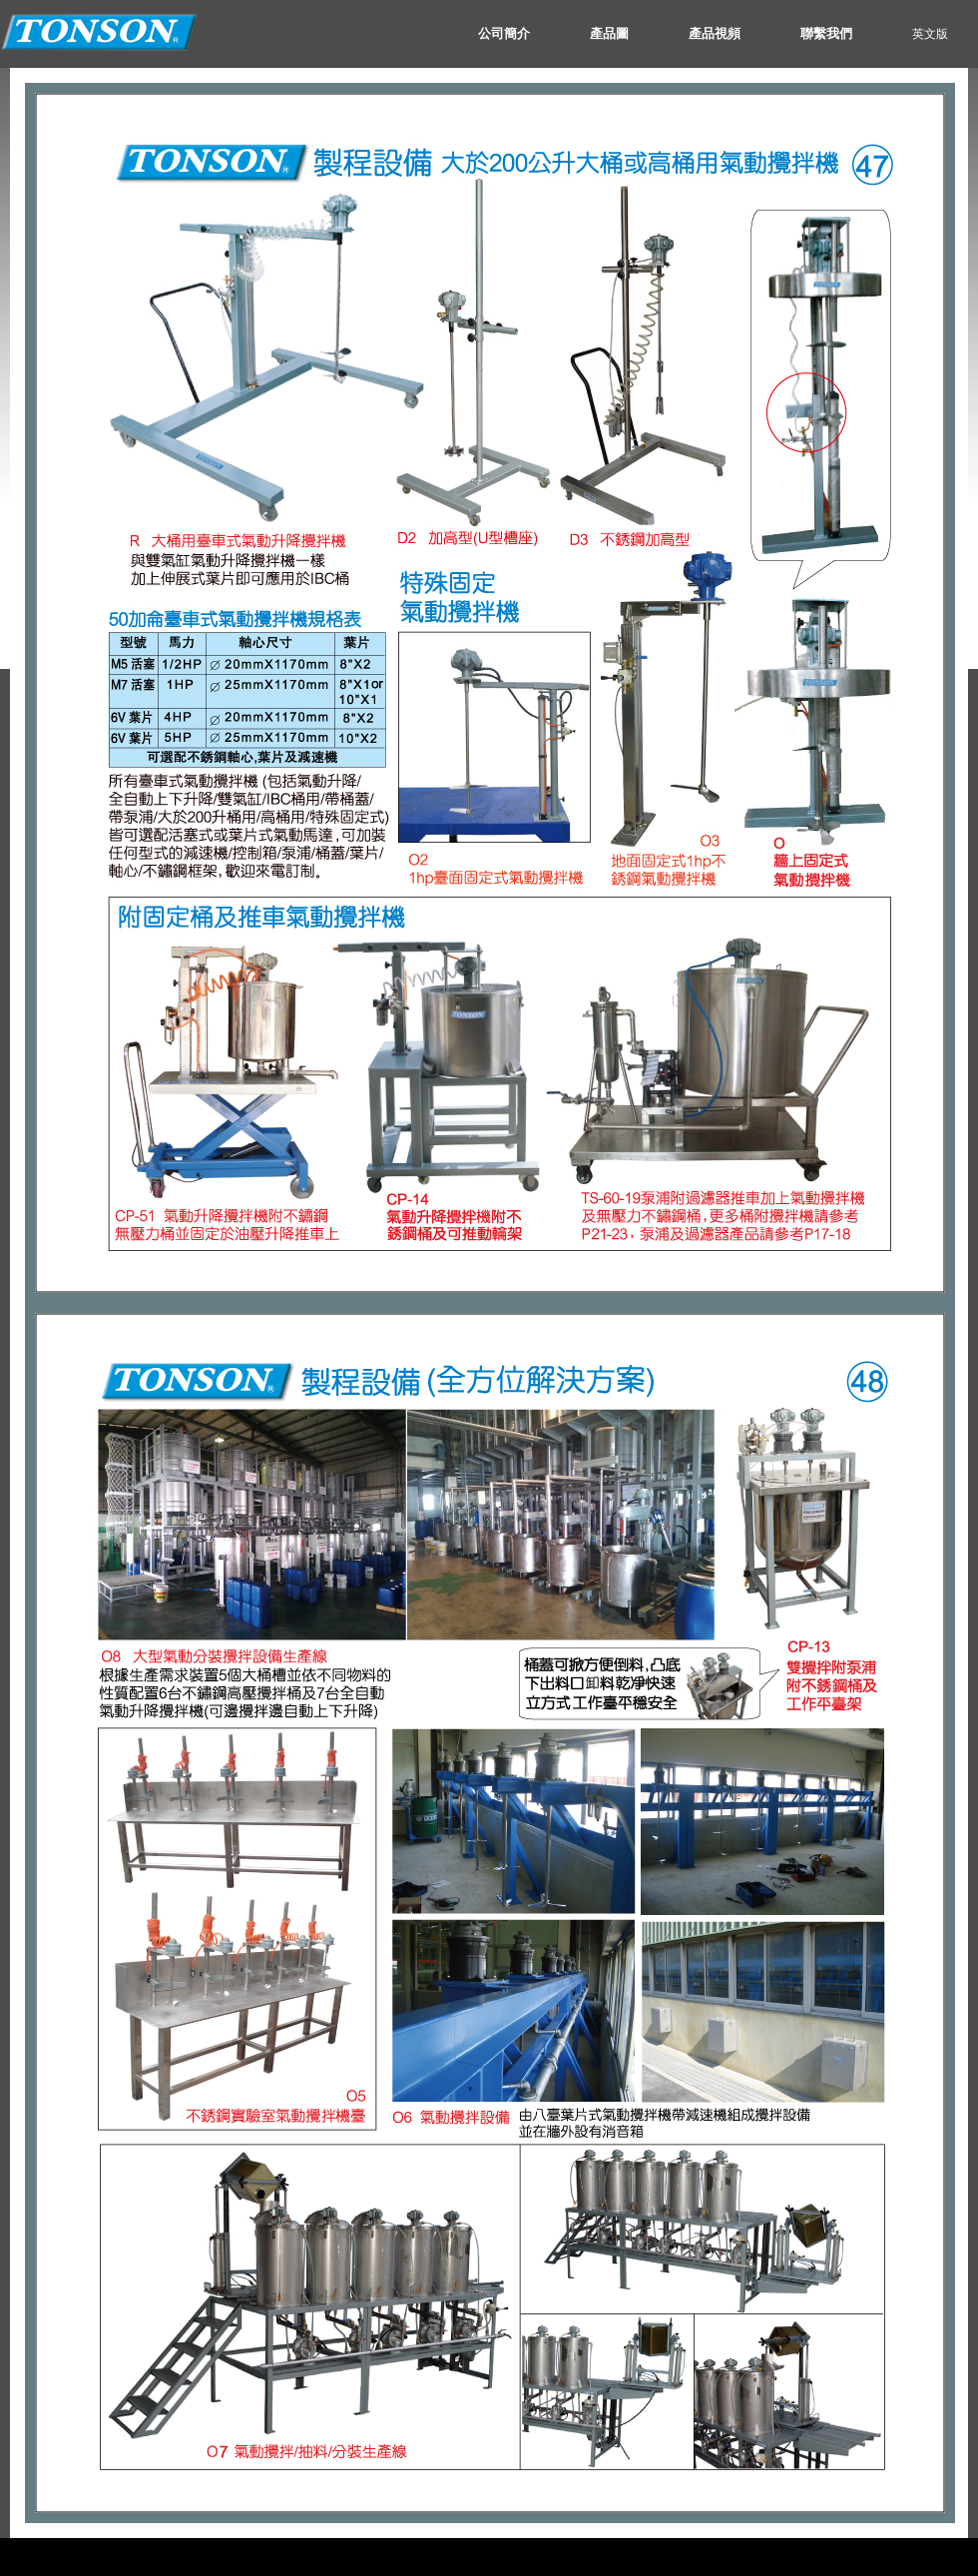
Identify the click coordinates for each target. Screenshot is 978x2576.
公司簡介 (504, 33)
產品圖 (609, 33)
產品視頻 (714, 33)
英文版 (930, 34)
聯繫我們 (826, 33)
